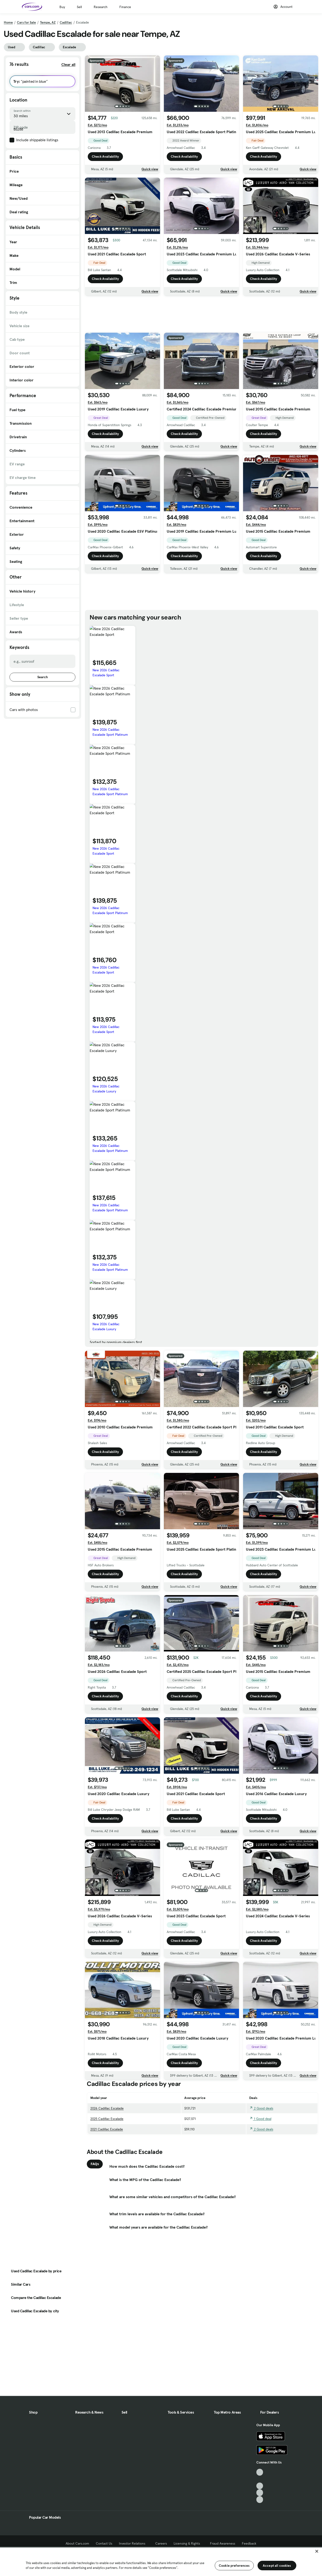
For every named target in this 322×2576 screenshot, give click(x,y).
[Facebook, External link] (259, 2479)
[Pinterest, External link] (259, 2499)
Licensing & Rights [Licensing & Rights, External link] (188, 2543)
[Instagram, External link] (259, 2492)
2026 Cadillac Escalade (107, 2108)
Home (8, 22)
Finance (125, 7)
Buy (62, 7)
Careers (161, 2543)
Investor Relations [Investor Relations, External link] (134, 2543)
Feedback (249, 2543)
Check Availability (105, 156)
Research (100, 7)
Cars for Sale (26, 22)
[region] (161, 2561)
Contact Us (104, 2543)
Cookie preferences (234, 2565)
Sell (79, 7)
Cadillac (66, 22)
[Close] (317, 2551)
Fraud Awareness (222, 2543)
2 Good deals (261, 2108)
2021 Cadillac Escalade (106, 2129)
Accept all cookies (277, 2565)
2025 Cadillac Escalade (106, 2119)
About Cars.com (77, 2543)
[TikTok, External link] (259, 2472)
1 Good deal (260, 2119)
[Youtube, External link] (259, 2486)
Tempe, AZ (48, 22)
